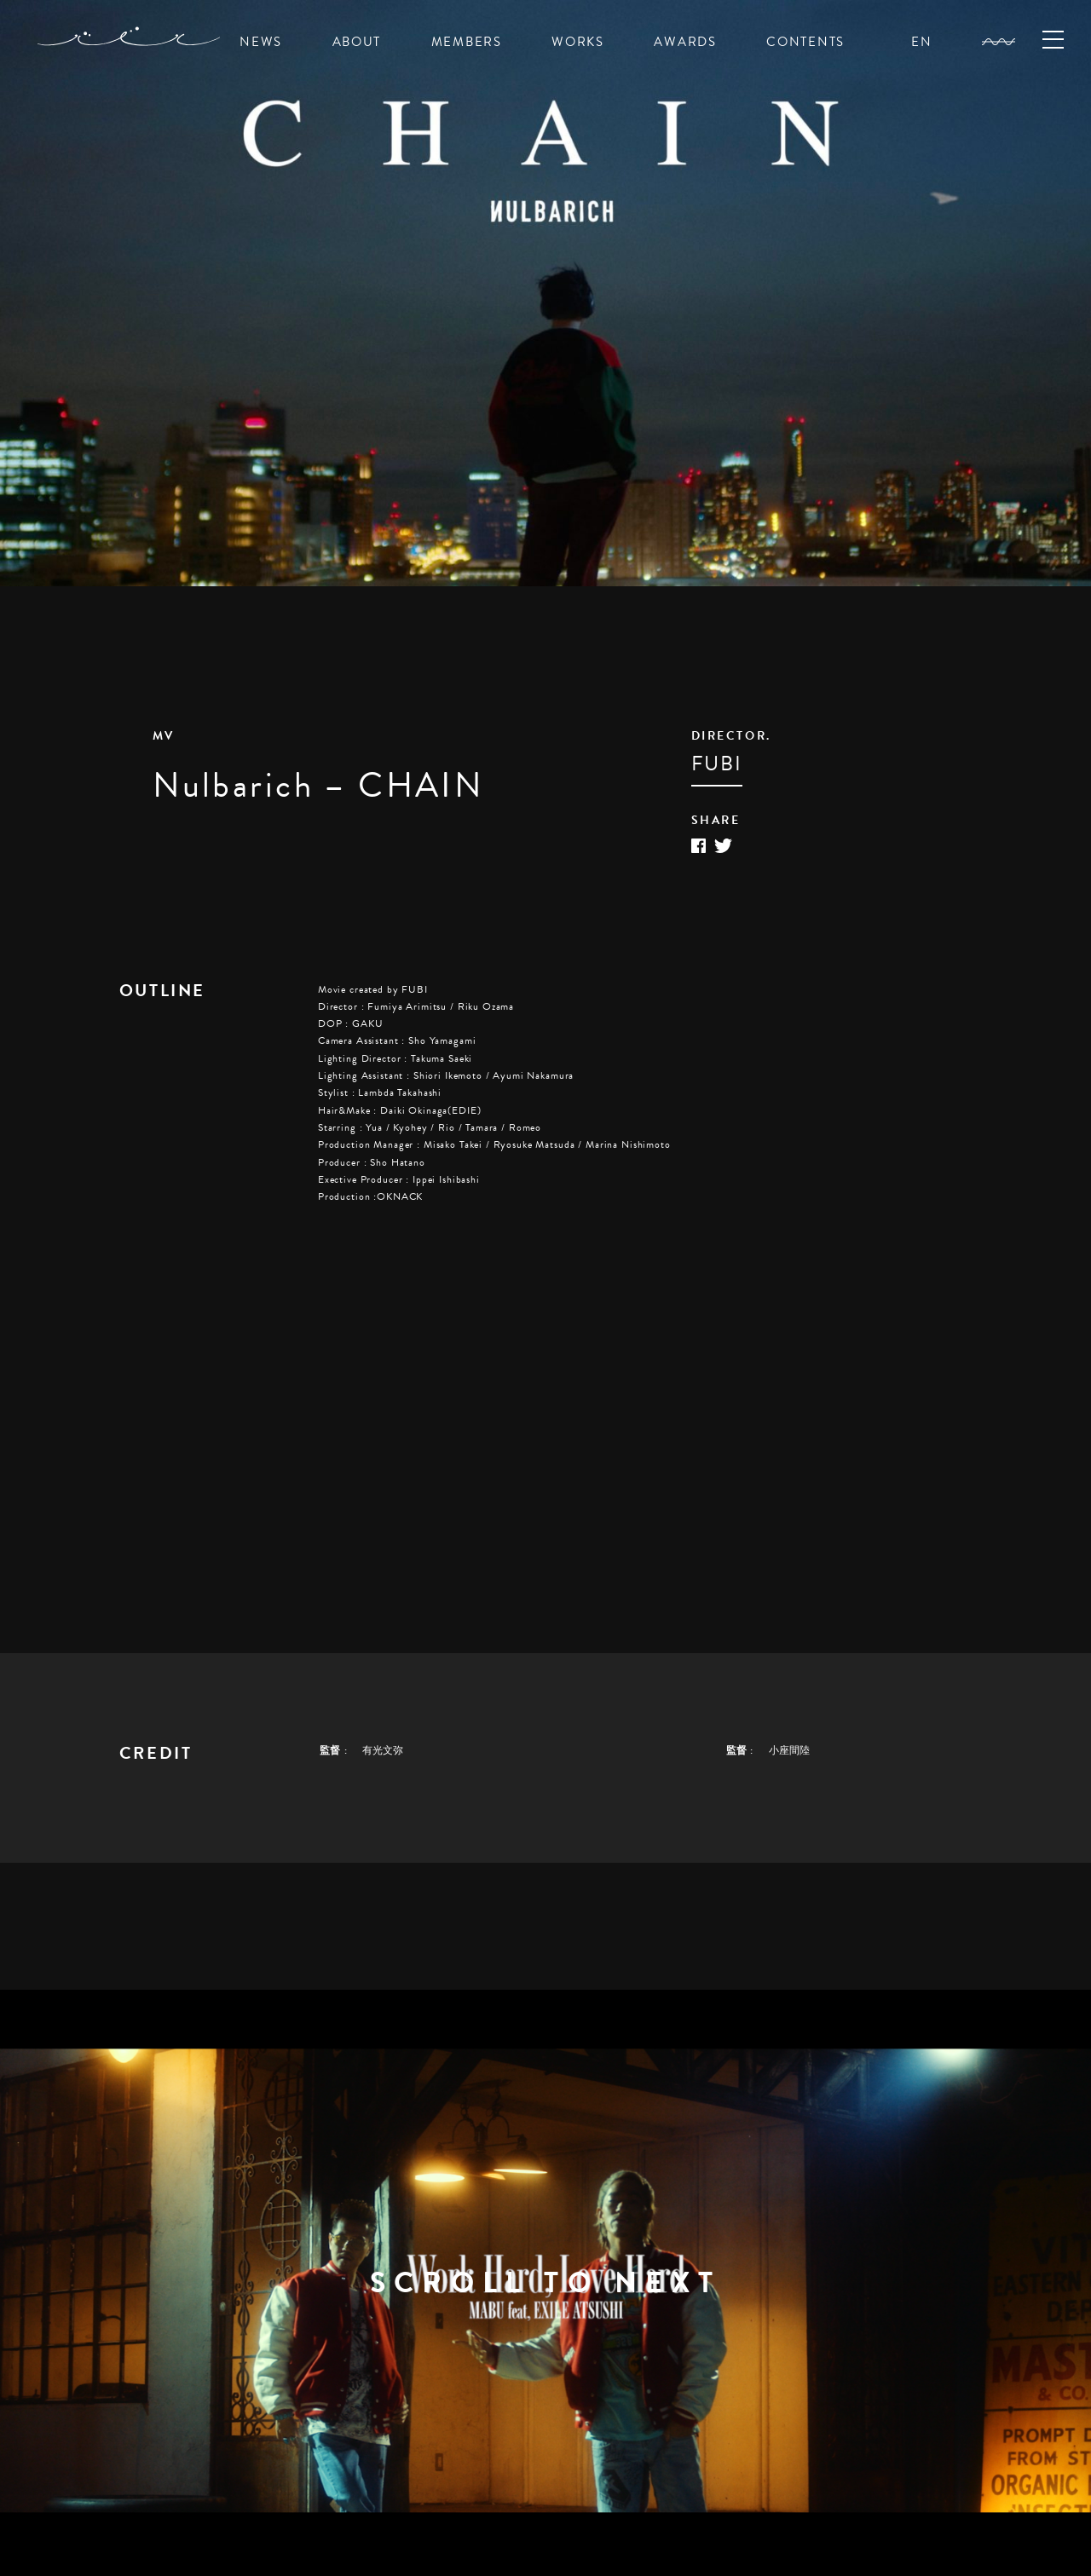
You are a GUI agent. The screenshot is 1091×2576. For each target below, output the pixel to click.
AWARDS (685, 41)
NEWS (261, 41)
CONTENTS (805, 41)
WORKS (577, 41)
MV (163, 736)
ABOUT (357, 41)
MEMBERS (466, 41)
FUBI (716, 763)
